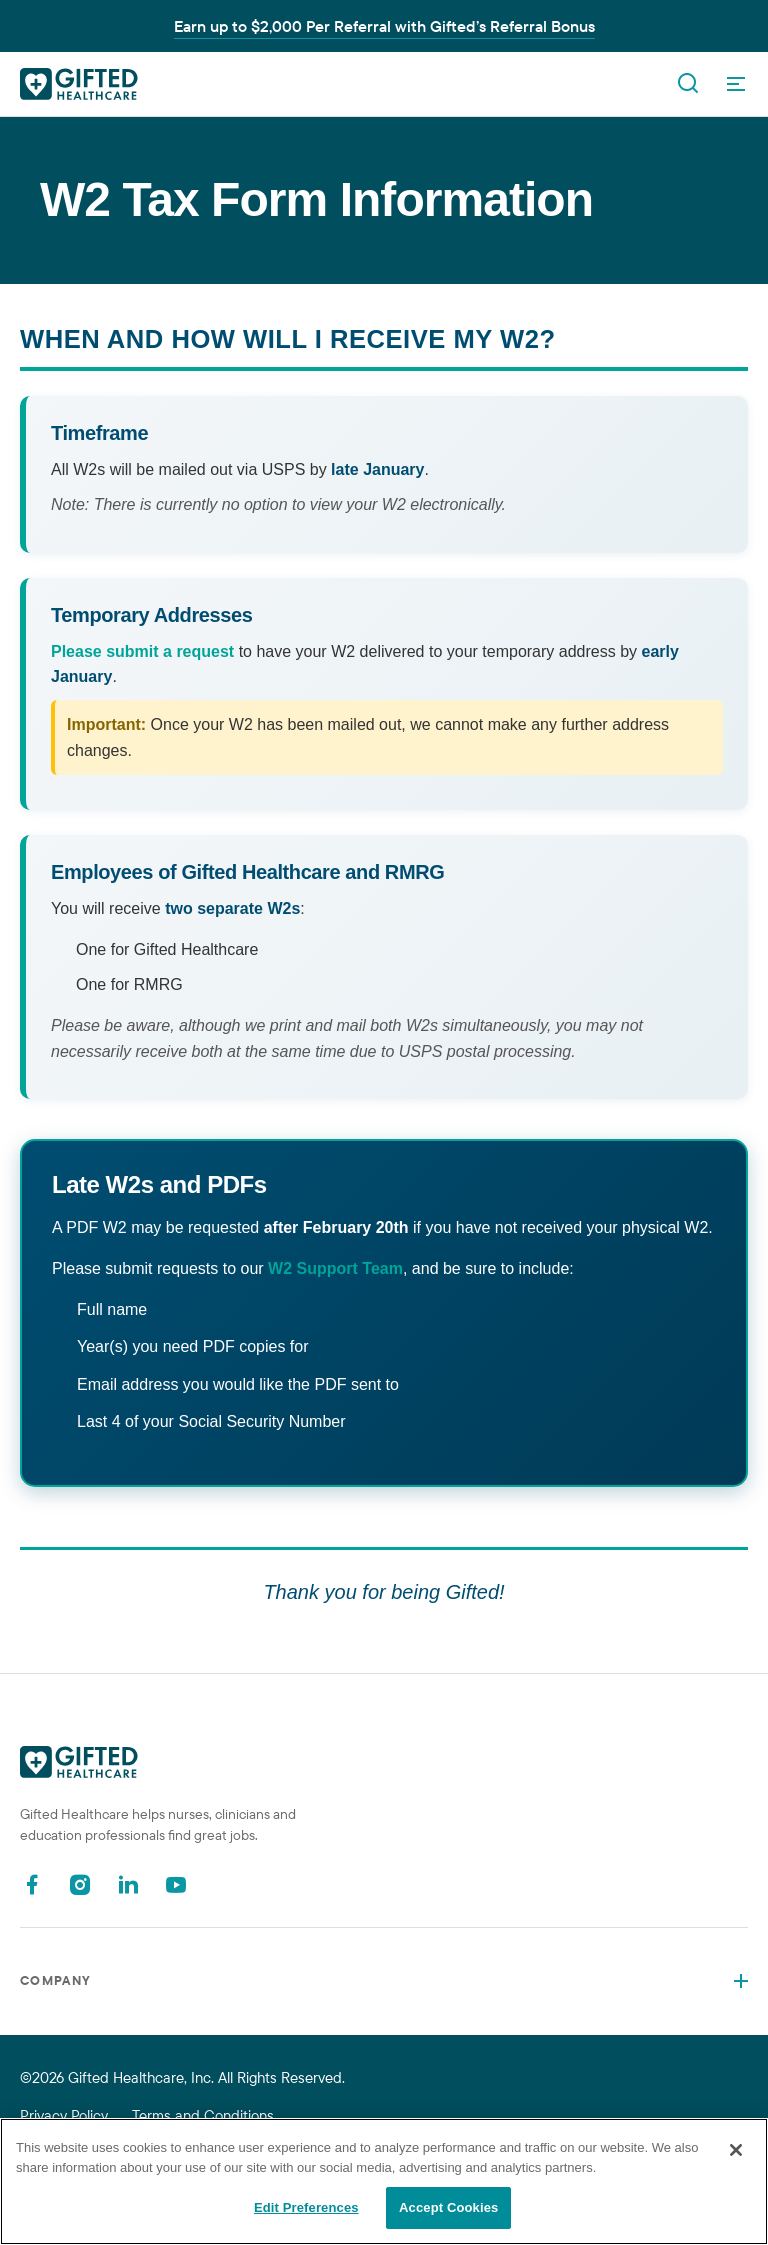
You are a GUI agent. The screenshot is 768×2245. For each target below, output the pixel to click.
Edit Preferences (306, 2207)
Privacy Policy (64, 2115)
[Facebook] (32, 1884)
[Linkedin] (128, 1884)
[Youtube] (176, 1884)
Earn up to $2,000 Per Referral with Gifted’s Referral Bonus (384, 26)
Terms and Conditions (203, 2115)
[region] (384, 2181)
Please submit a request (142, 651)
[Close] (736, 2150)
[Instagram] (80, 1884)
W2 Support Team (335, 1268)
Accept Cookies (448, 2207)
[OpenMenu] (736, 84)
